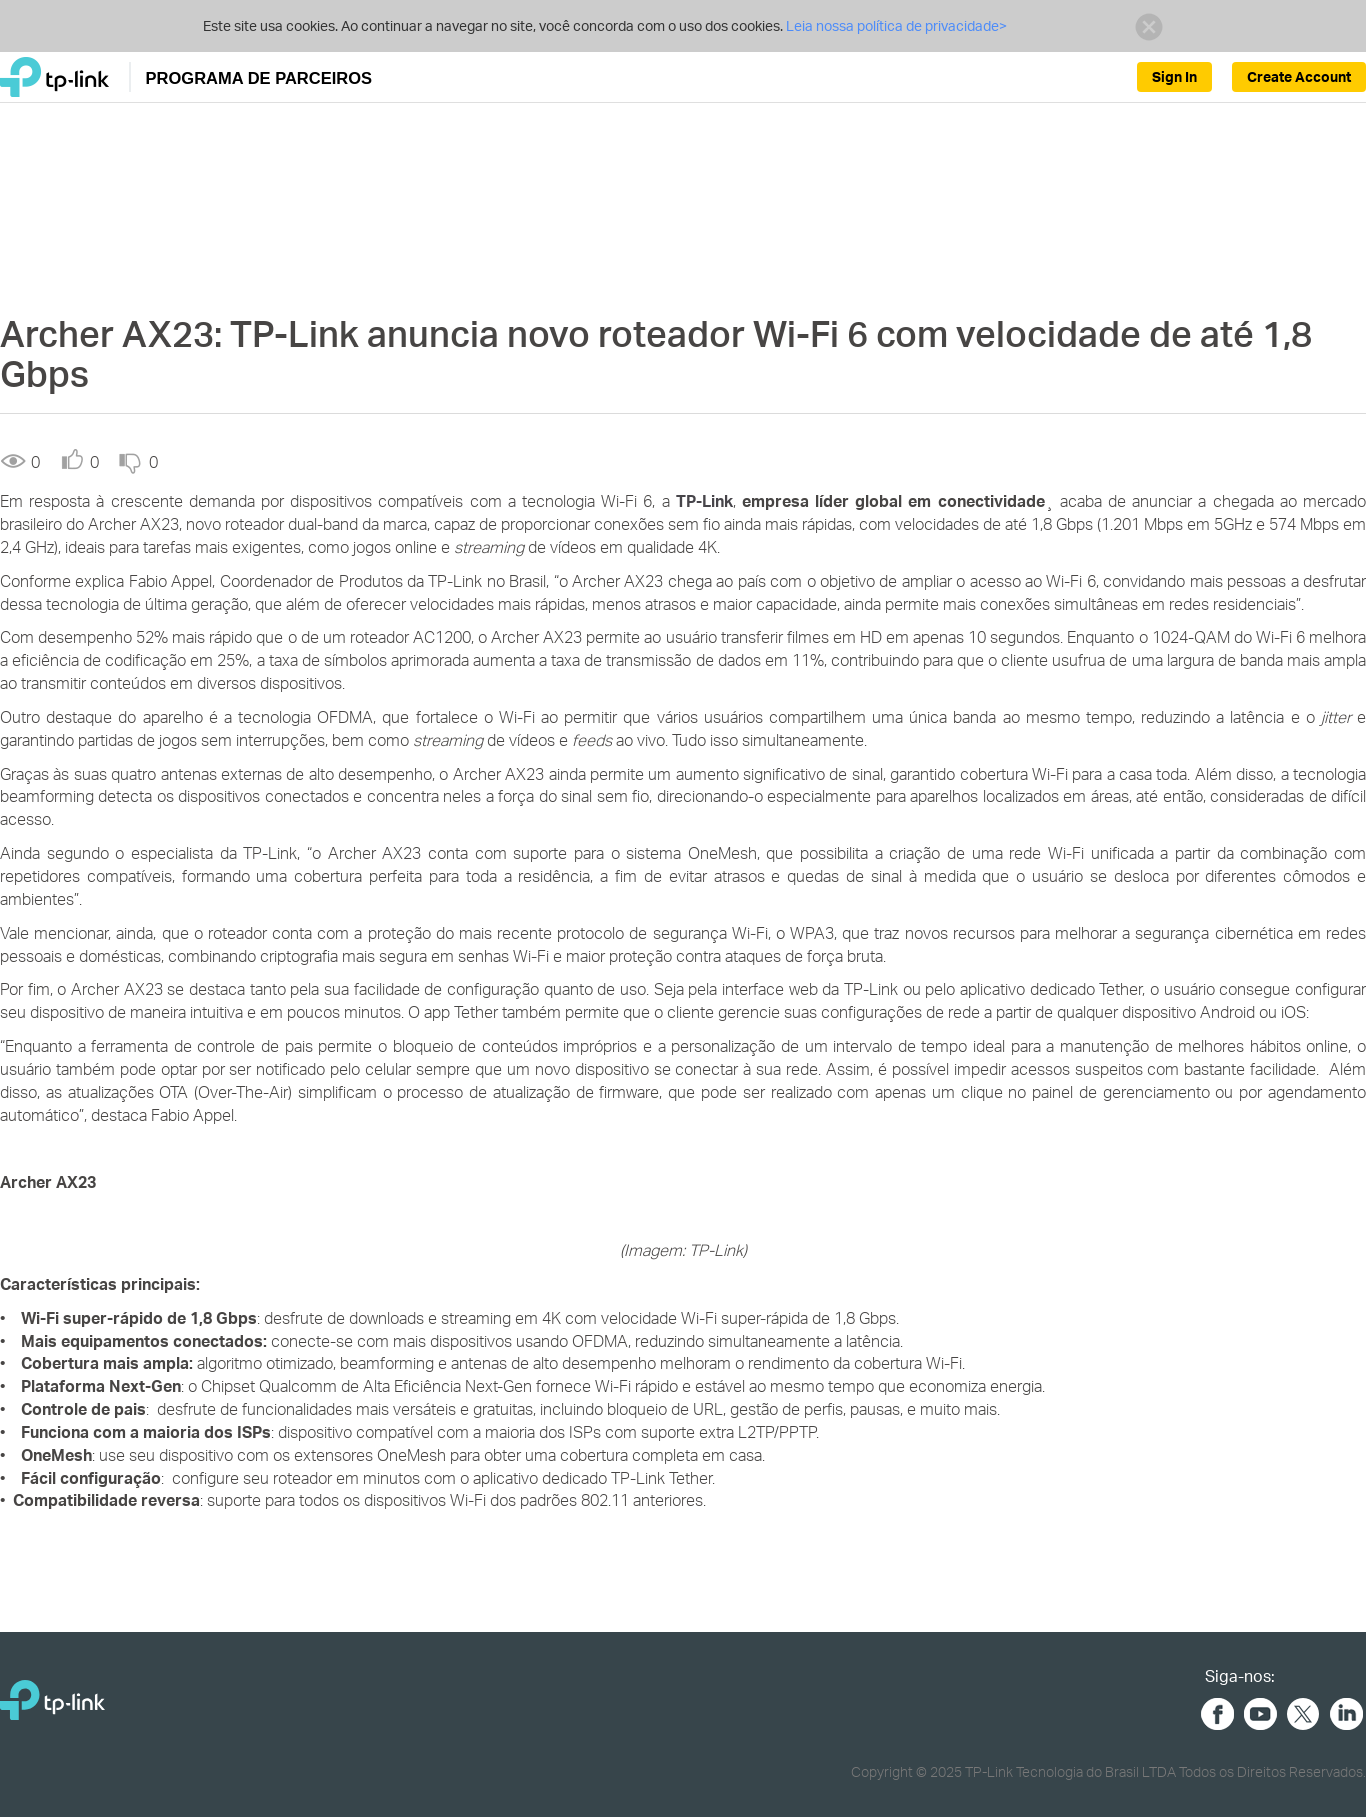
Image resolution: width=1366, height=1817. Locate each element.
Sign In (1174, 76)
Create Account (1299, 76)
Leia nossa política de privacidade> (896, 25)
